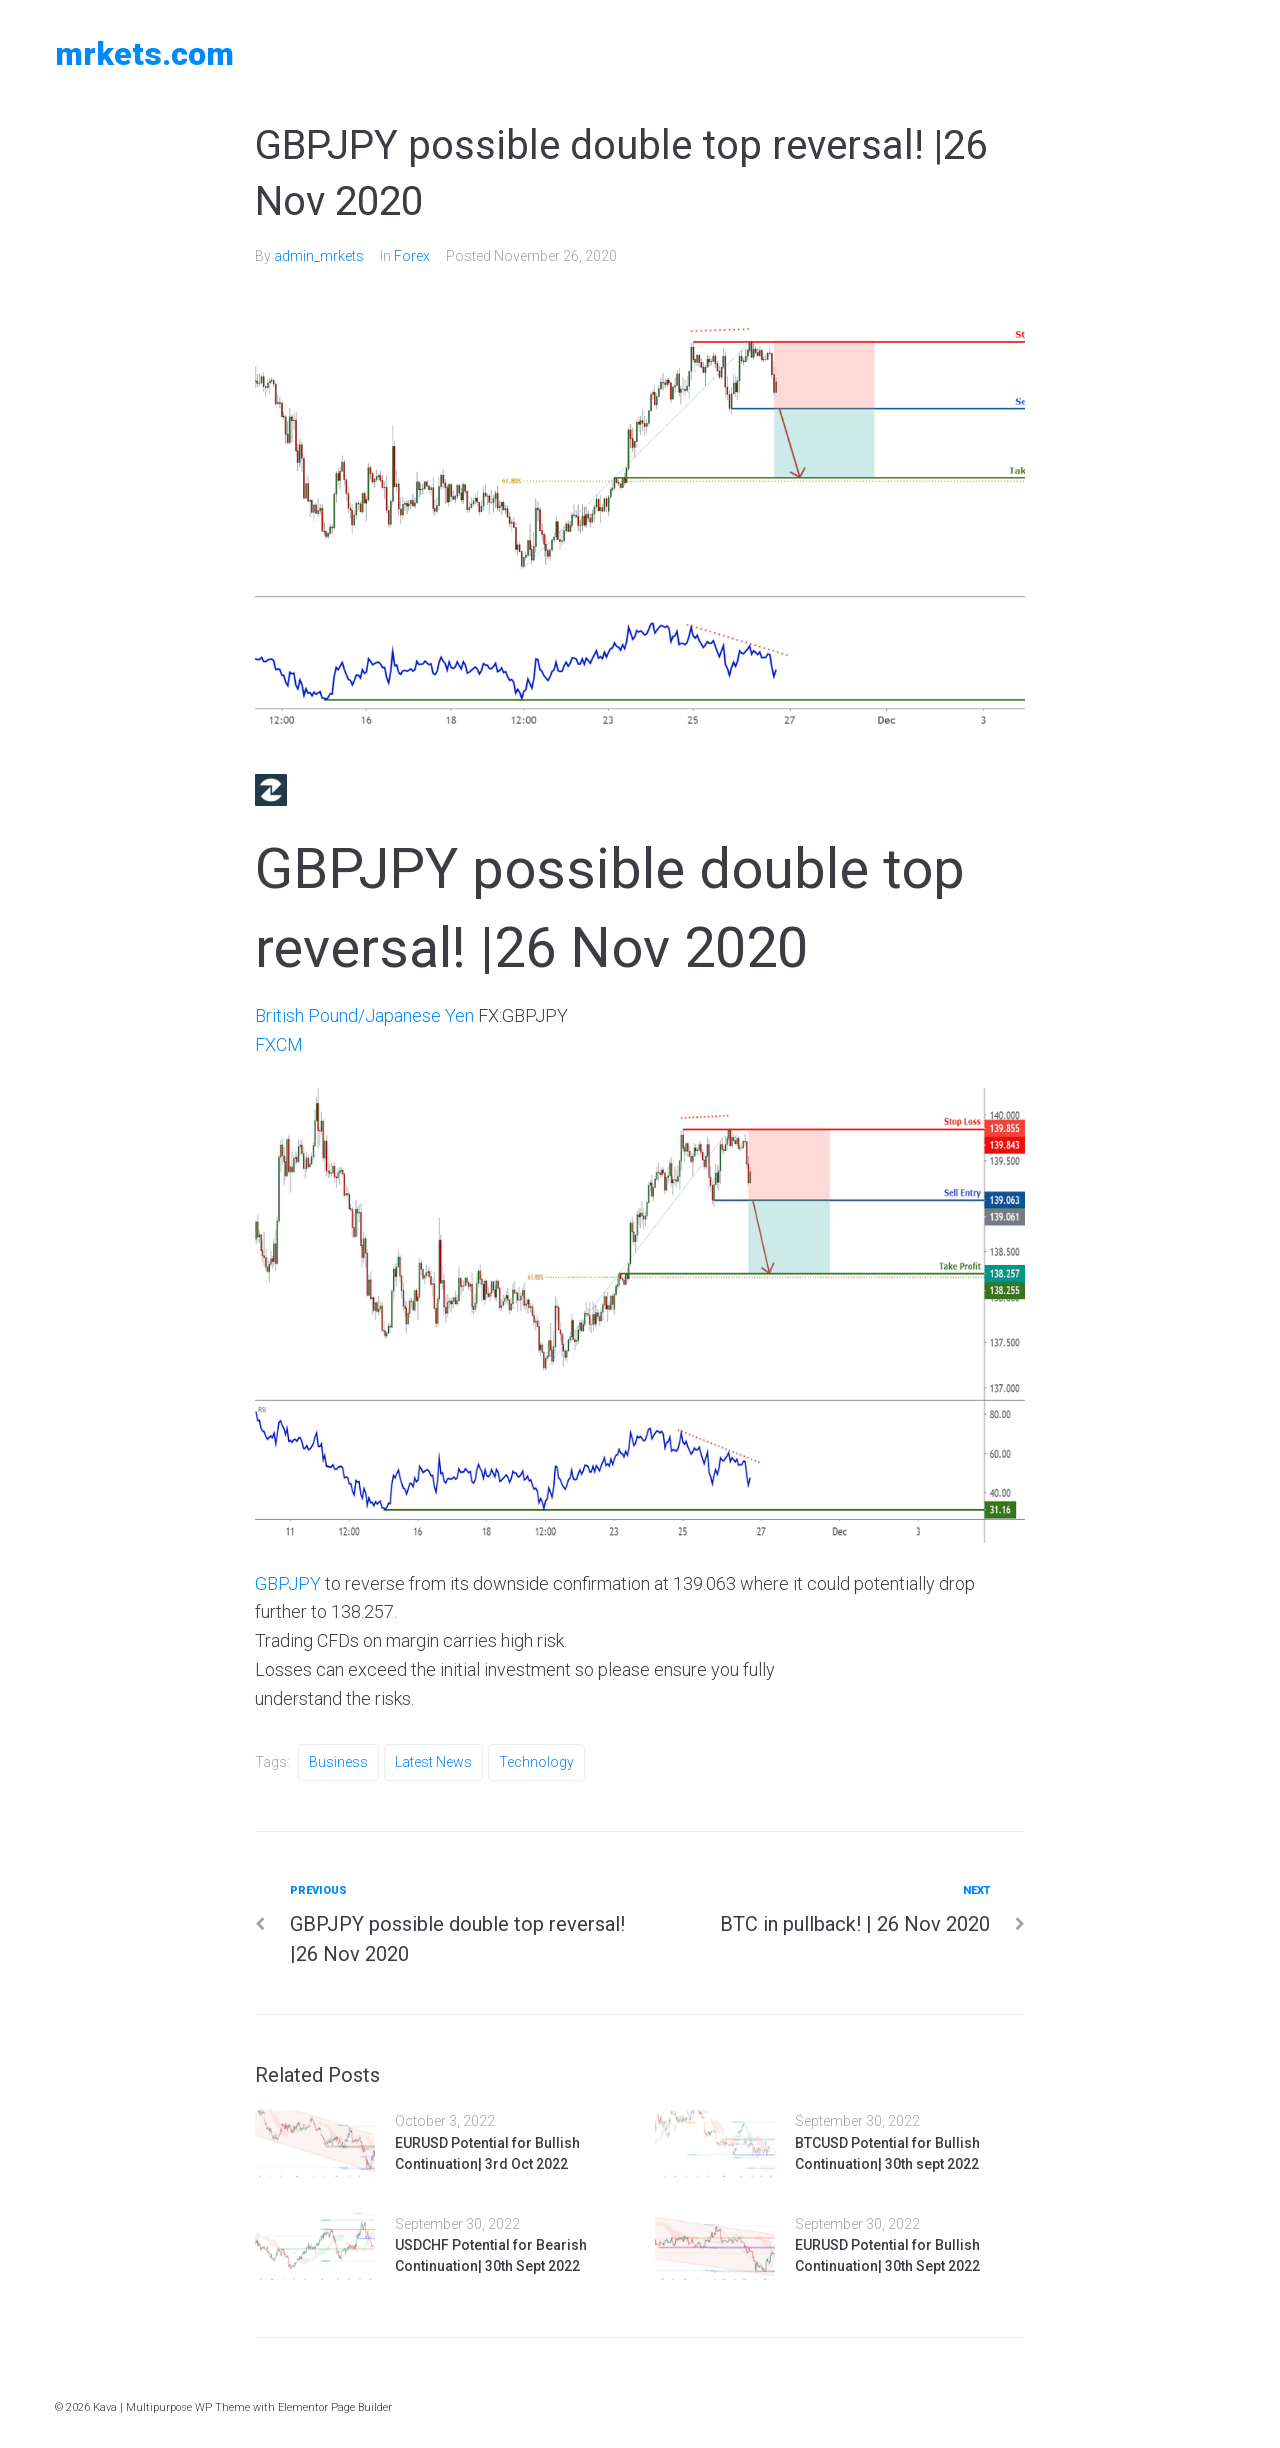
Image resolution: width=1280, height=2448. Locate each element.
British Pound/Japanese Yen (364, 1015)
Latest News (433, 1762)
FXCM (279, 1044)
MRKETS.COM (144, 54)
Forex (412, 256)
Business (338, 1762)
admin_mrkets (319, 256)
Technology (536, 1762)
